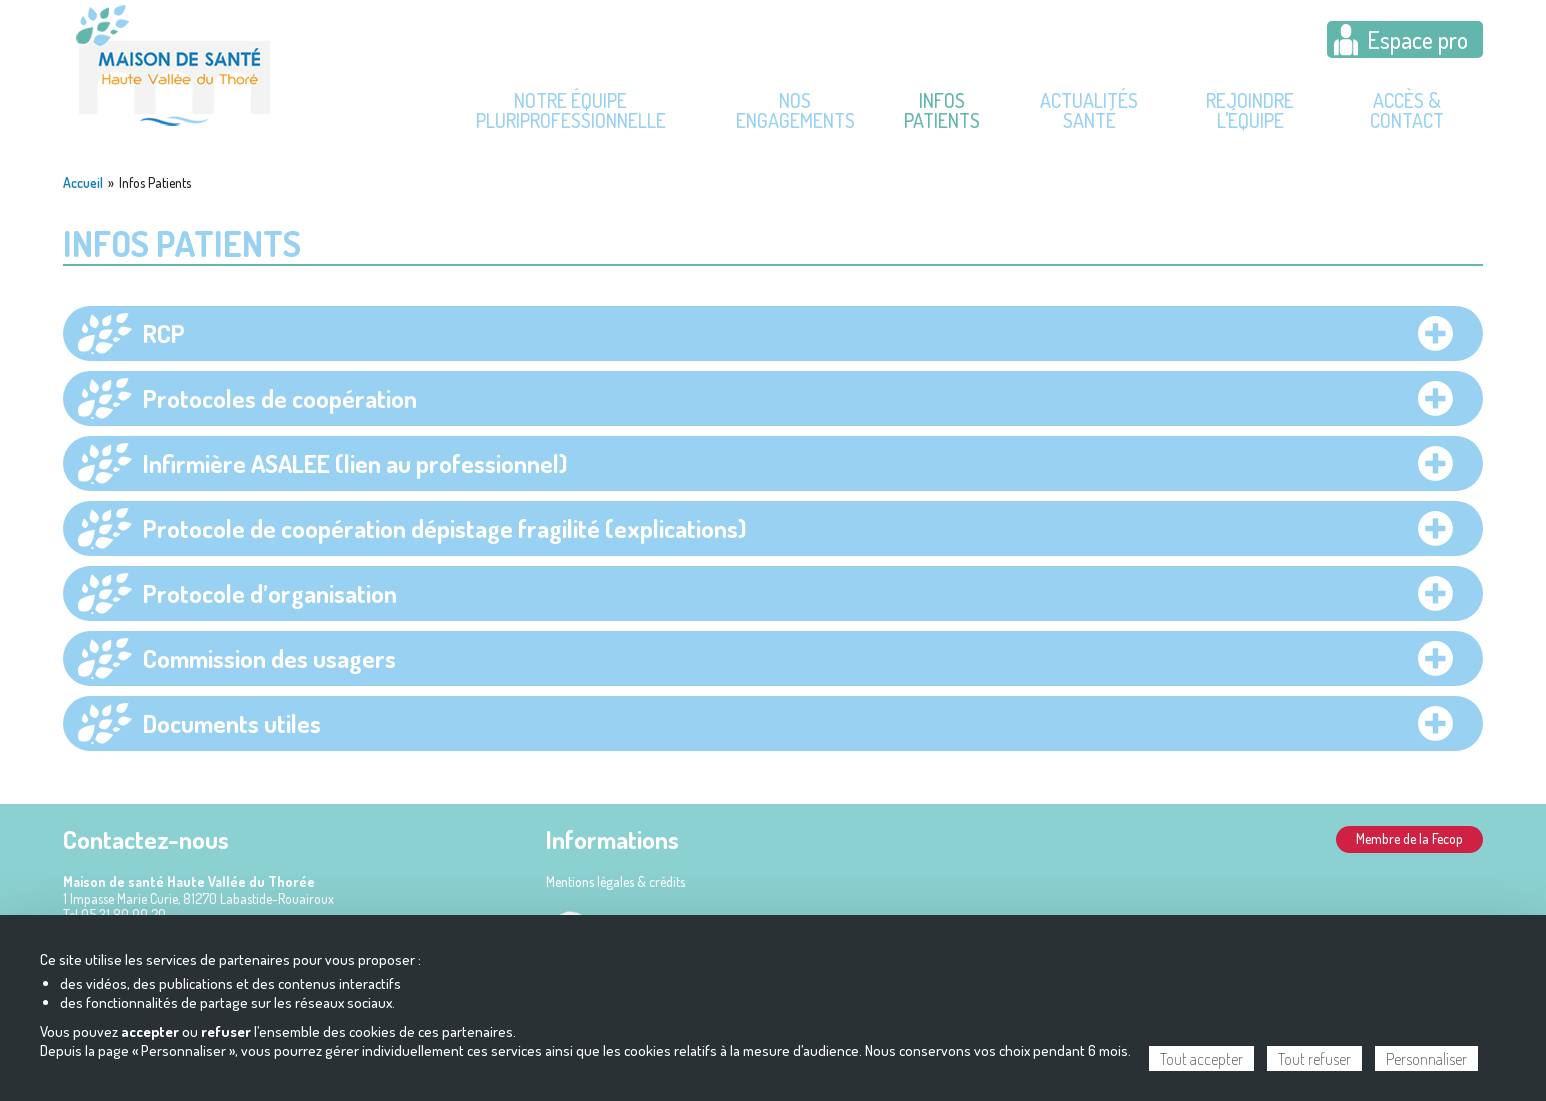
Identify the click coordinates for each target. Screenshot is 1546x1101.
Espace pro (1417, 39)
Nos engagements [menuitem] (795, 110)
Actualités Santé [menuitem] (1089, 110)
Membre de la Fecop (1409, 838)
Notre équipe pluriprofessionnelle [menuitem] (571, 110)
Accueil (83, 183)
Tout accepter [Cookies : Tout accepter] (1201, 1059)
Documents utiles (232, 723)
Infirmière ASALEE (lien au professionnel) (355, 463)
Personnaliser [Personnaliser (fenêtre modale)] (1426, 1059)
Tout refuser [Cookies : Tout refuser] (1314, 1059)
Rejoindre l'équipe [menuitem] (1250, 110)
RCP (164, 333)
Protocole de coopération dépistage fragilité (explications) (444, 528)
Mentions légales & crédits (615, 881)
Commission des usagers (269, 658)
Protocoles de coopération (280, 398)
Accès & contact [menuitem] (1407, 110)
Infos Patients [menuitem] (942, 110)
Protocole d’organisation (270, 593)
